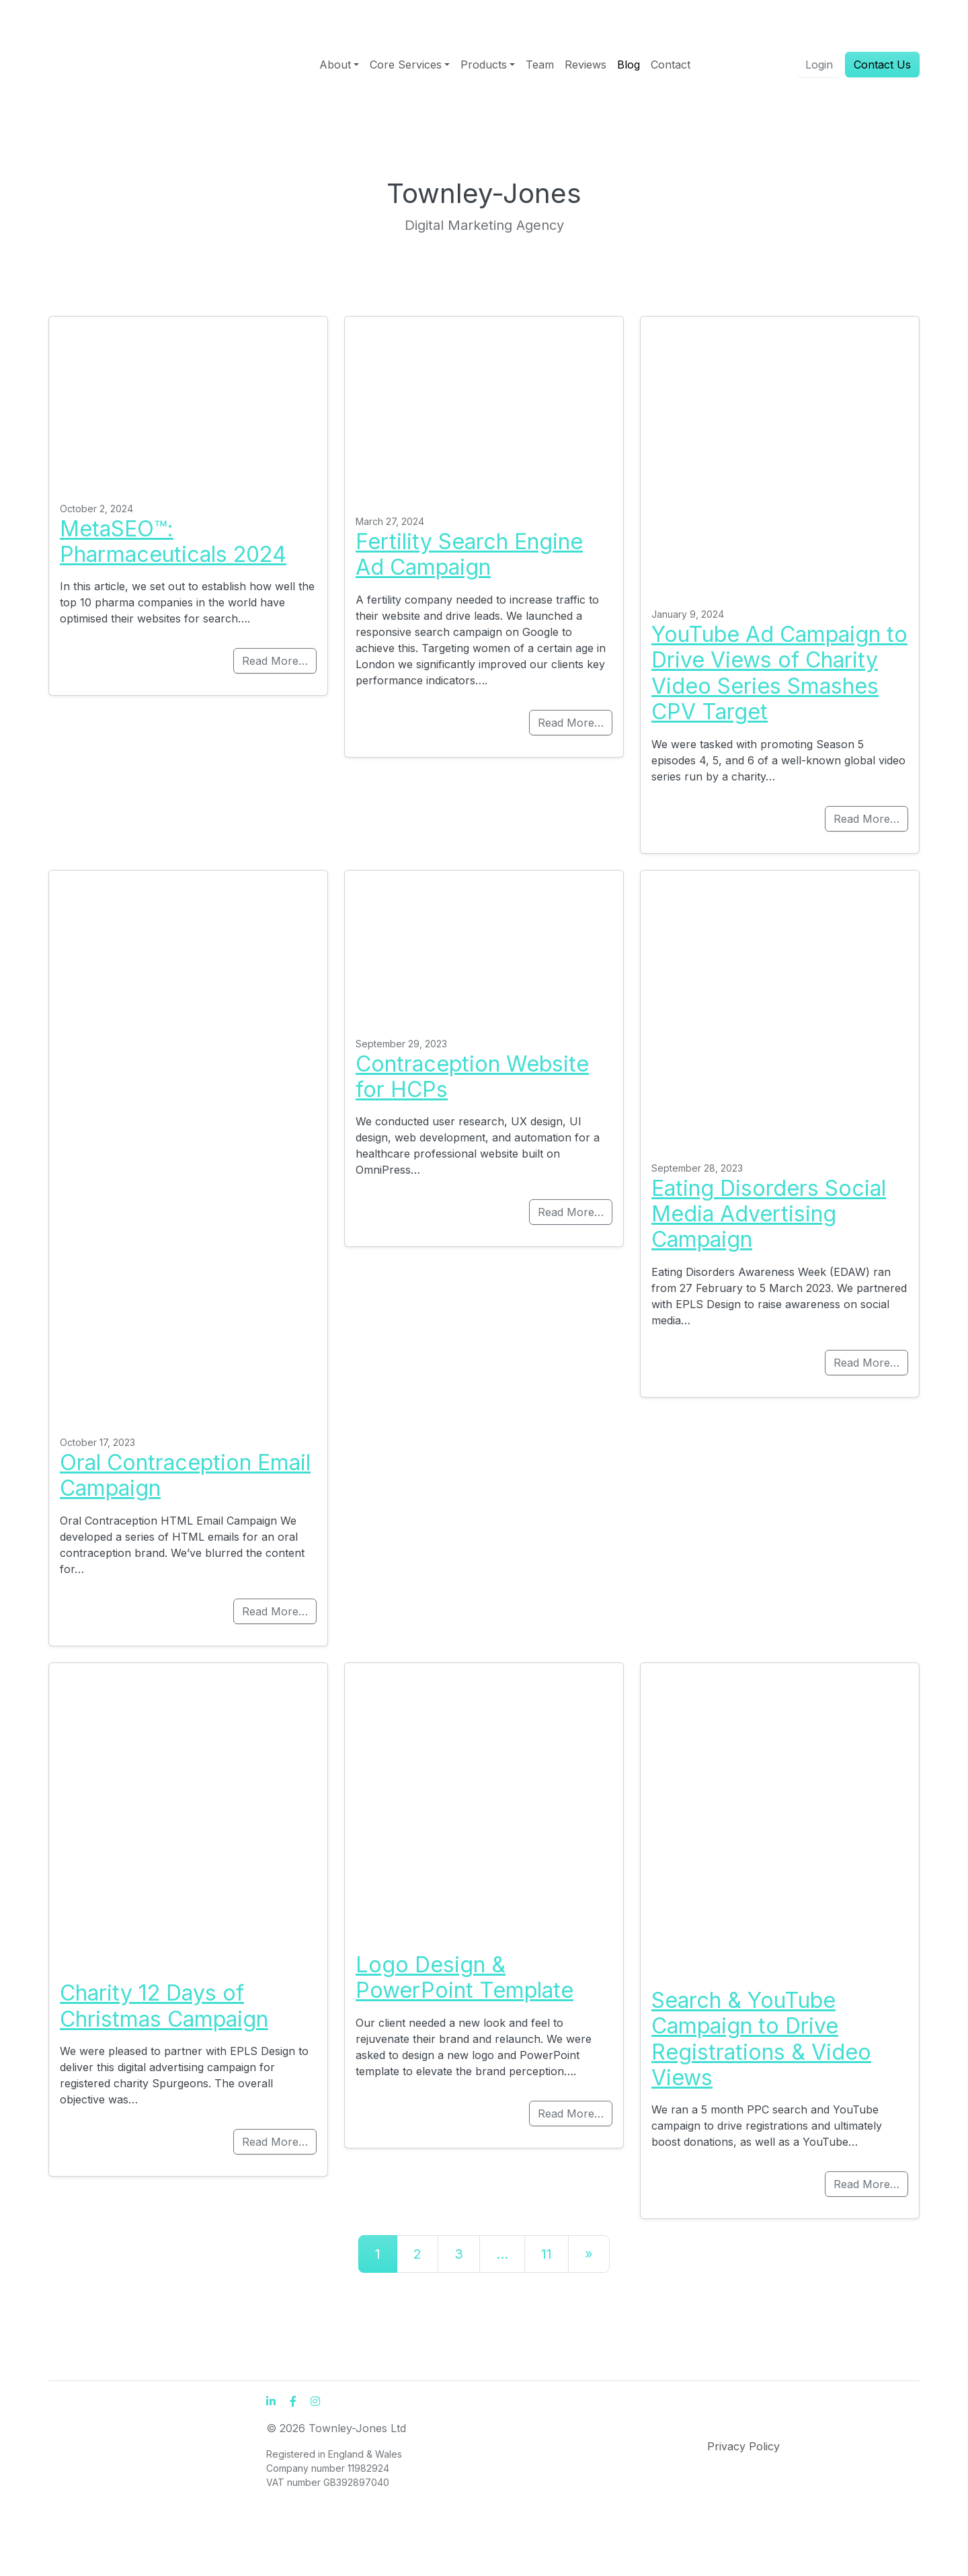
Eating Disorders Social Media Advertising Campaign (768, 1214)
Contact (670, 64)
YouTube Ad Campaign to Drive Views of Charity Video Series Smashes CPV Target (779, 673)
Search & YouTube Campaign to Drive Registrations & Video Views (761, 2039)
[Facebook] (293, 2401)
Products (483, 64)
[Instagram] (315, 2401)
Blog (628, 64)
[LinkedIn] (271, 2401)
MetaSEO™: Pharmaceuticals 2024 (173, 541)
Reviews (585, 64)
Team (540, 64)
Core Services (406, 64)
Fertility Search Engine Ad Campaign (469, 554)
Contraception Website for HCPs (472, 1076)
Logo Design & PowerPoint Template (464, 1977)
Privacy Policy (743, 2446)
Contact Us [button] (882, 64)
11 (546, 2254)
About (335, 64)
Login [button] (819, 64)
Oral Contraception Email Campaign (185, 1475)
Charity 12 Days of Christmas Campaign (164, 2005)
